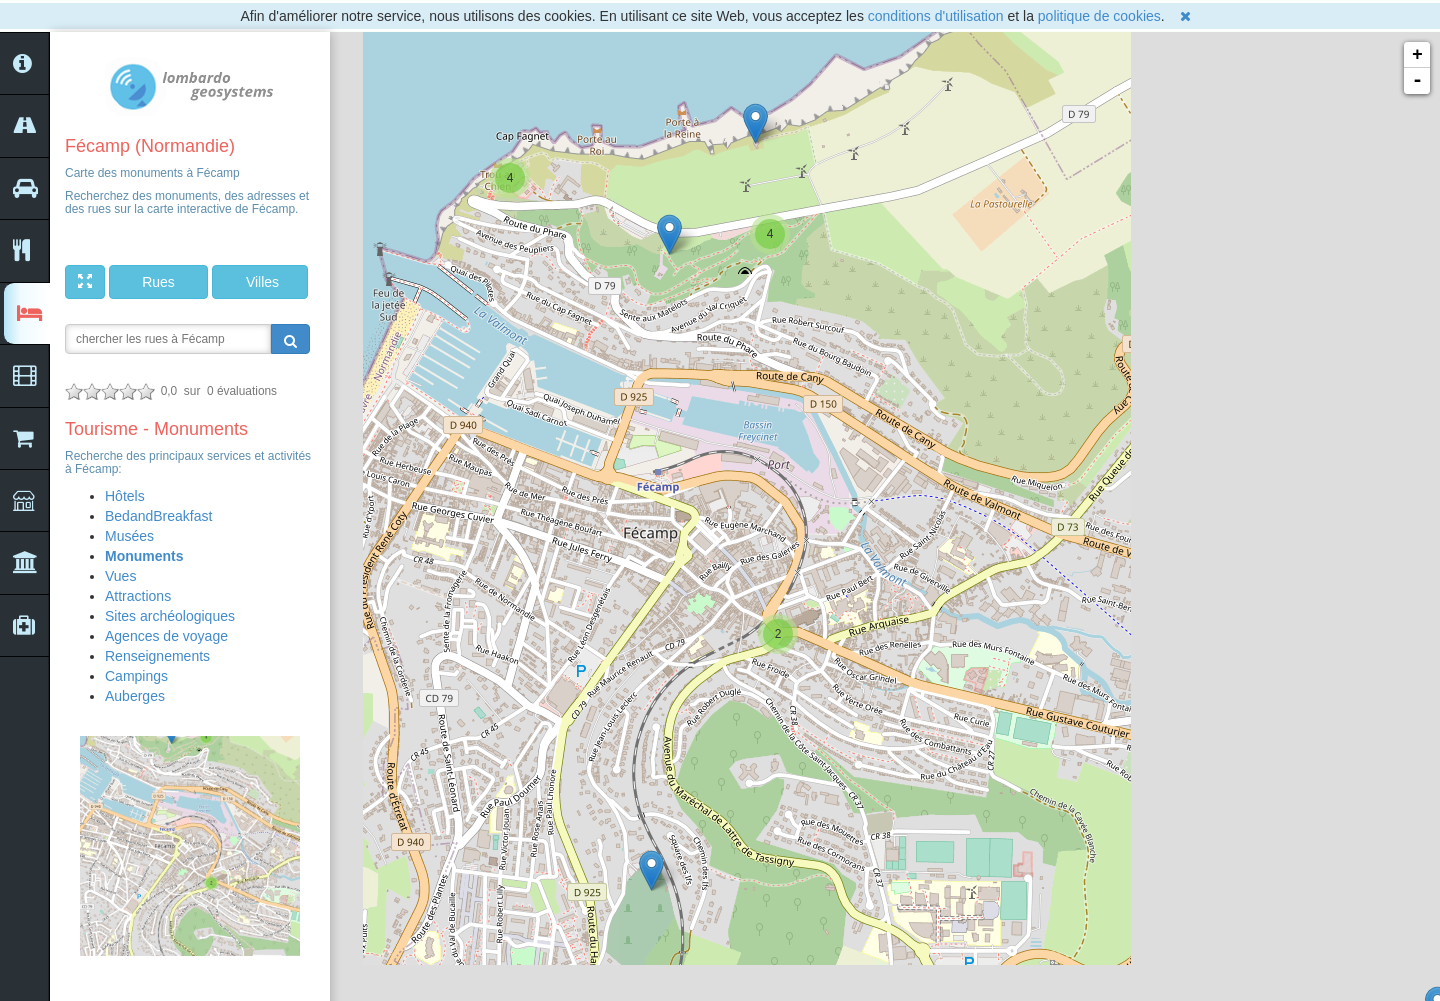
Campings (136, 676)
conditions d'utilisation (936, 16)
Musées (129, 536)
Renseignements (157, 656)
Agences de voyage (166, 636)
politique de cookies (1099, 16)
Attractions (138, 596)
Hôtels (125, 496)
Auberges (135, 696)
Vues (120, 576)
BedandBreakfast (158, 516)
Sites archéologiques (170, 616)
